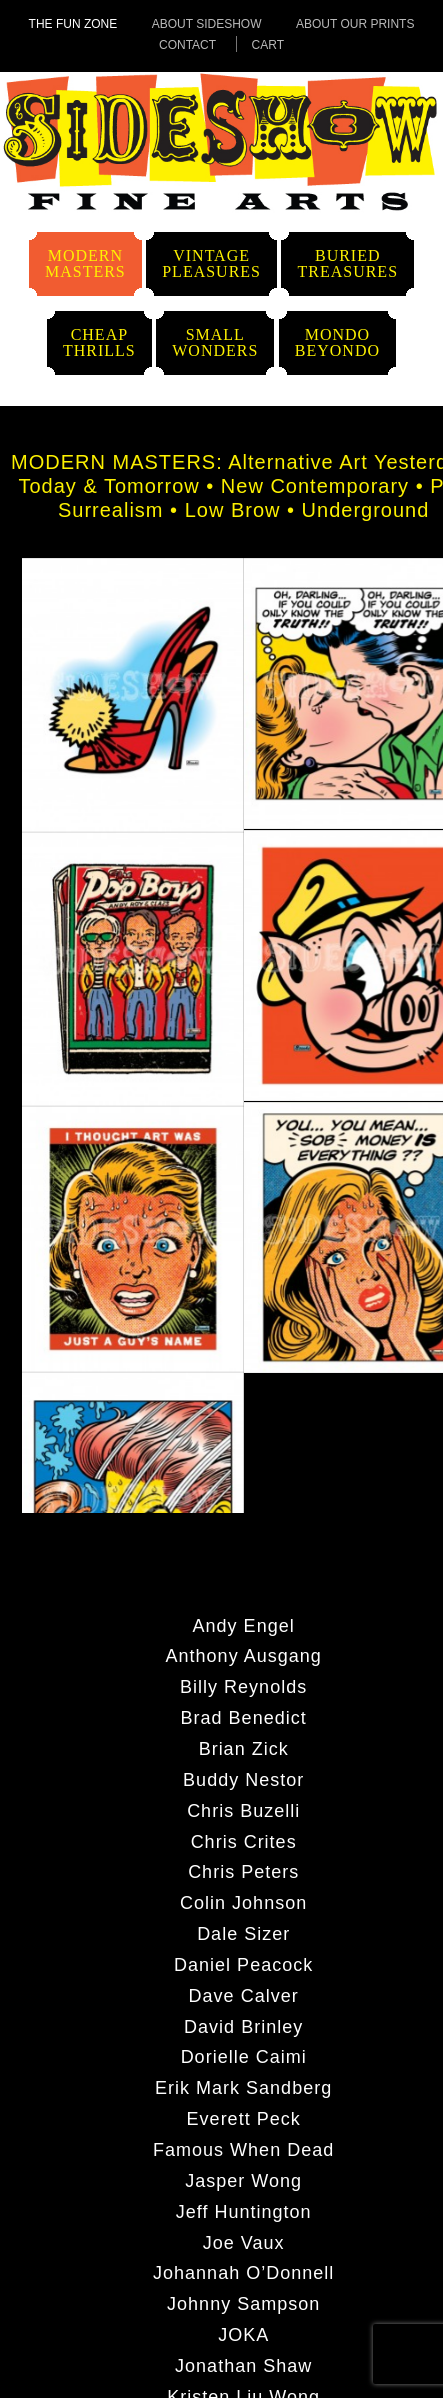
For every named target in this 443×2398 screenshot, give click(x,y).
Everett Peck (244, 2118)
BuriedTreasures (347, 263)
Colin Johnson (243, 1902)
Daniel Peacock (243, 1964)
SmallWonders (215, 342)
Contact (187, 45)
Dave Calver (244, 1995)
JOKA (243, 2334)
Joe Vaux (244, 2242)
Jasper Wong (243, 2180)
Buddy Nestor (243, 1779)
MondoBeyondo (337, 342)
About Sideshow (207, 24)
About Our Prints (355, 24)
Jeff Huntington (244, 2211)
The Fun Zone (73, 24)
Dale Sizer (243, 1933)
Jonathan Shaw (243, 2365)
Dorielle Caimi (244, 2056)
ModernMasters (85, 263)
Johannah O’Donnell (243, 2272)
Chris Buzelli (243, 1810)
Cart (268, 45)
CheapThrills (99, 342)
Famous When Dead (243, 2149)
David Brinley (243, 2026)
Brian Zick (244, 1748)
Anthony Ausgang (244, 1655)
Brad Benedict (244, 1717)
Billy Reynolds (243, 1686)
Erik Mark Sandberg (243, 2087)
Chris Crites (244, 1841)
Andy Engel (244, 1625)
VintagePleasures (211, 263)
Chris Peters (243, 1871)
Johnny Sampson (243, 2303)
